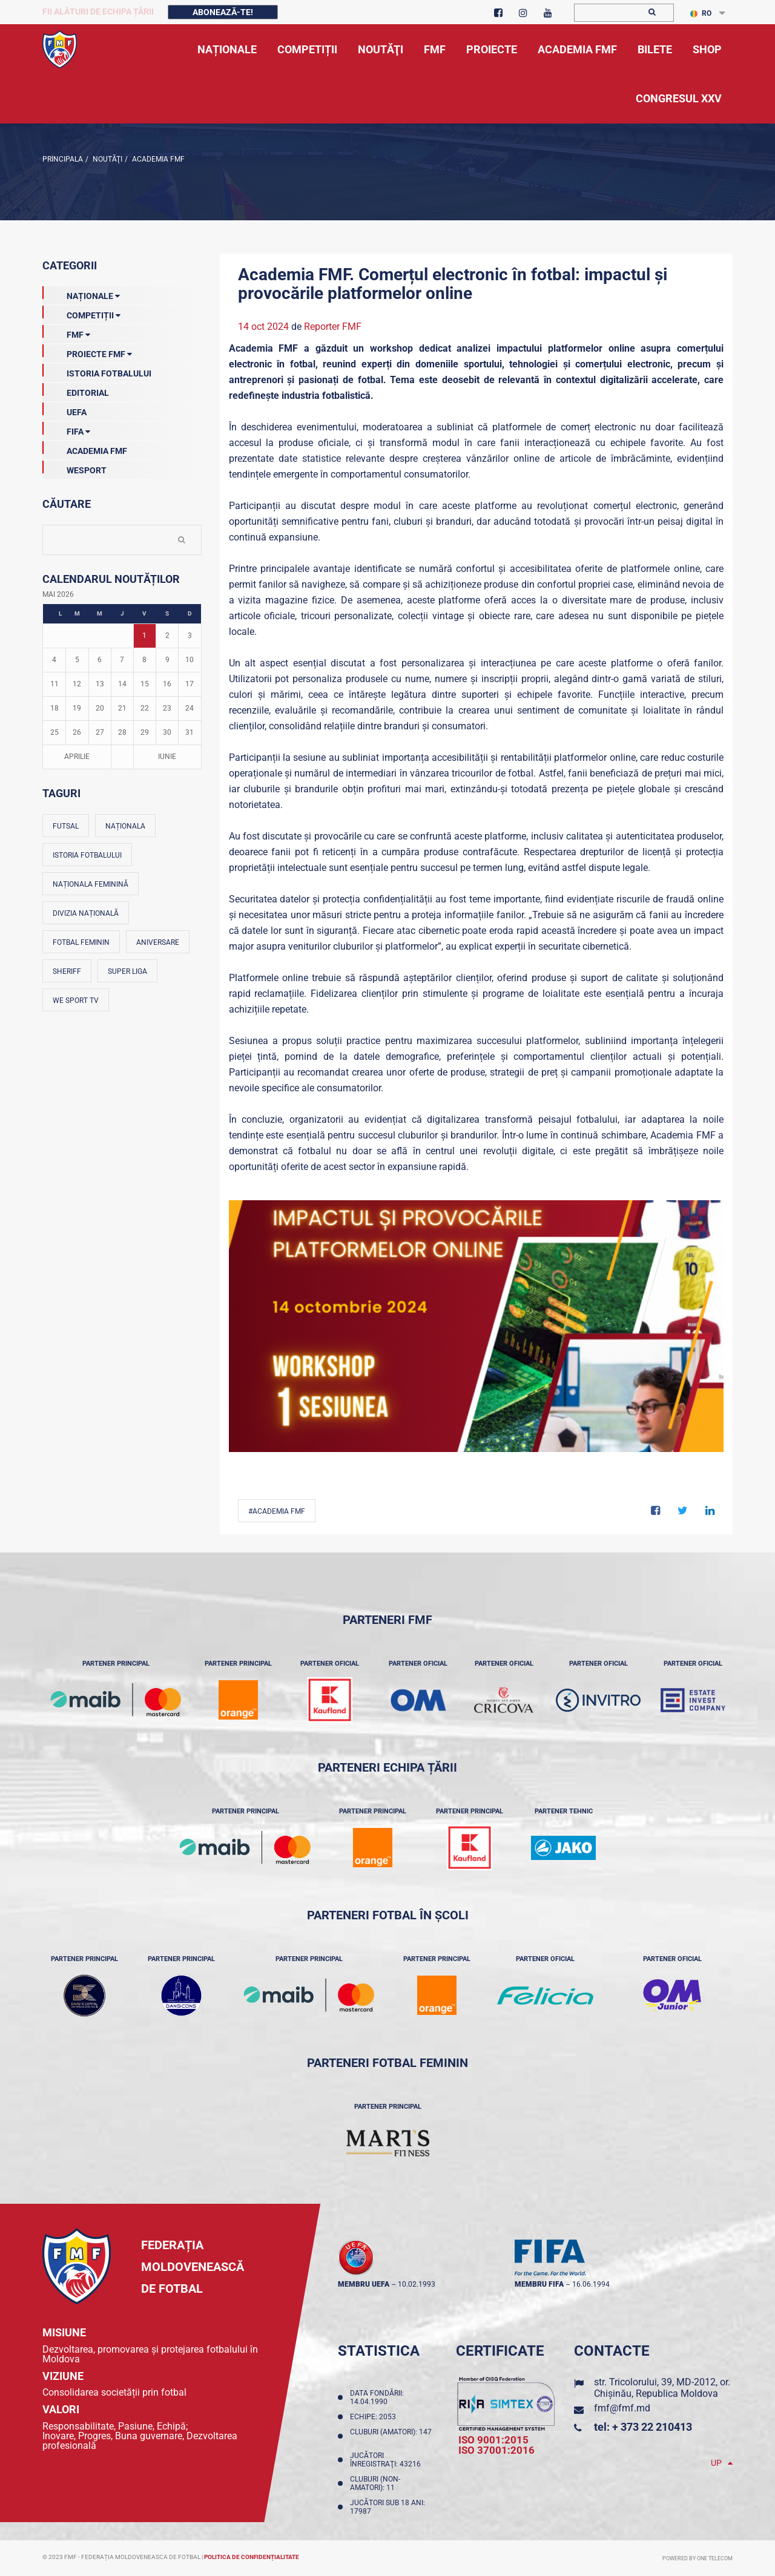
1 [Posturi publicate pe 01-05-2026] (144, 635)
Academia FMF (157, 159)
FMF (66, 332)
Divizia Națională (86, 913)
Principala (62, 159)
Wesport (74, 468)
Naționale (81, 293)
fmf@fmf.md (622, 2408)
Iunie (167, 756)
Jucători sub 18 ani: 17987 (387, 2507)
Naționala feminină (90, 884)
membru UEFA (363, 2284)
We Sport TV (76, 1000)
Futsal (66, 826)
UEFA (64, 409)
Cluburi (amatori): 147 (391, 2436)
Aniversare (157, 942)
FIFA (66, 429)
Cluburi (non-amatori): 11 (375, 2483)
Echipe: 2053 (375, 2417)
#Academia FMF (276, 1511)
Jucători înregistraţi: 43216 (387, 2459)
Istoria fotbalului (87, 855)
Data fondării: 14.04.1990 (377, 2397)
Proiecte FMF (87, 351)
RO (700, 13)
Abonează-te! (223, 12)
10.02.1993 (416, 2284)
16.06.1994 (591, 2284)
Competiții (81, 313)
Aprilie (77, 756)
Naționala (125, 826)
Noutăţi (106, 159)
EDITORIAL (75, 390)
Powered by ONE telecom (697, 2558)
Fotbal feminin (81, 942)
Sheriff (67, 971)
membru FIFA (539, 2284)
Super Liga (127, 971)
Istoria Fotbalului (96, 371)
